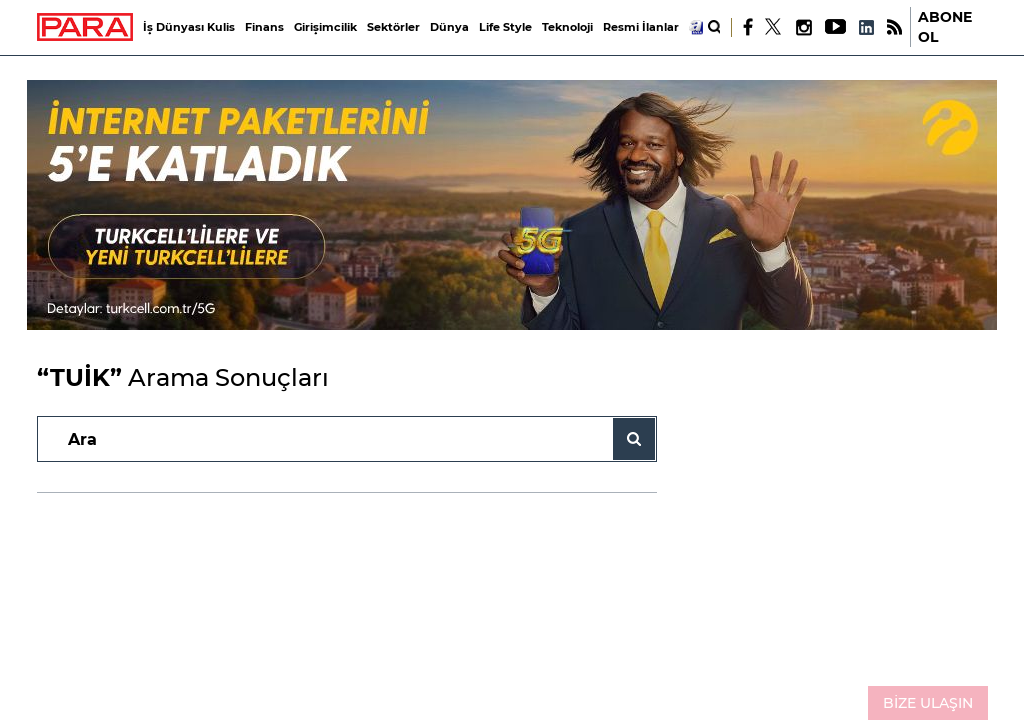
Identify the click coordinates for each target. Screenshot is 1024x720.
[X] (774, 27)
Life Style (505, 27)
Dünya (449, 27)
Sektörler (393, 27)
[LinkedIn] (866, 27)
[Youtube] (834, 27)
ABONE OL (945, 27)
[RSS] (894, 27)
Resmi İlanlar (641, 27)
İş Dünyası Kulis (189, 27)
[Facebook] (748, 27)
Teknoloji (567, 27)
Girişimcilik (325, 27)
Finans (264, 27)
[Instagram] (803, 27)
